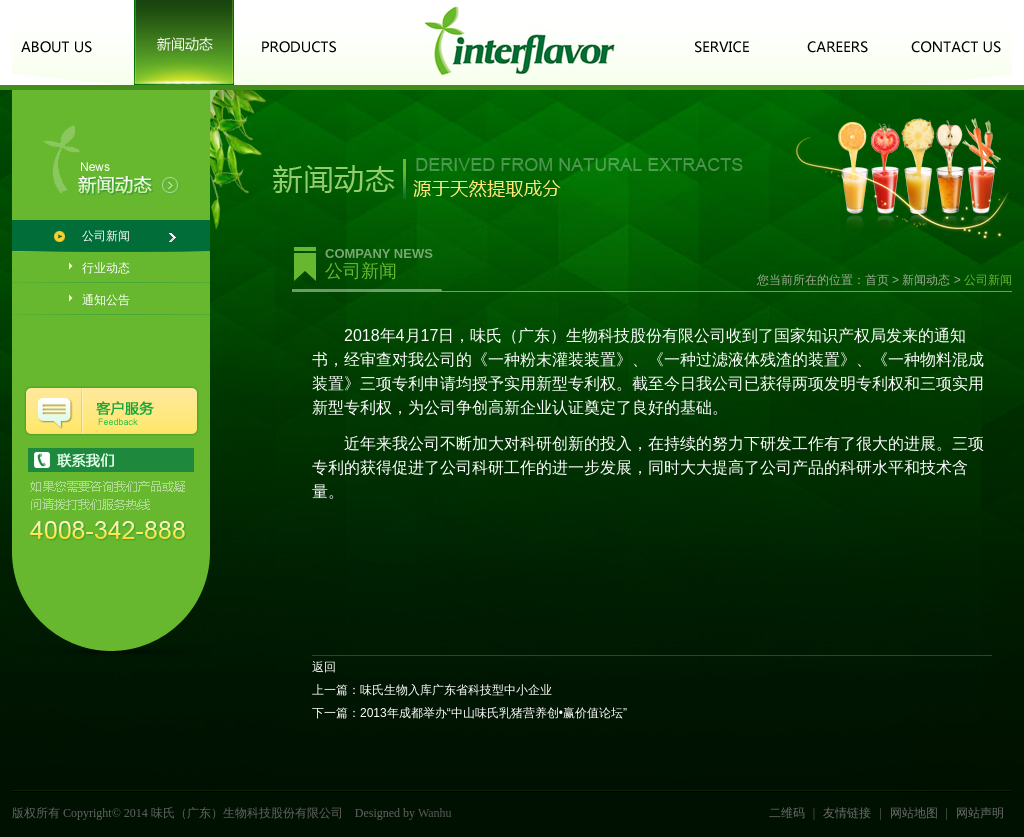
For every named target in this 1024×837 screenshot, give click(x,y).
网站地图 (914, 813)
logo (519, 42)
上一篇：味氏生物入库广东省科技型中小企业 (432, 690)
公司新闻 (106, 236)
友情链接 (847, 813)
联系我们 (957, 42)
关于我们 (62, 42)
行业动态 (106, 268)
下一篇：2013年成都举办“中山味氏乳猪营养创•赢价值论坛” (469, 713)
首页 (877, 280)
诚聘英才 (839, 42)
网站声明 (980, 813)
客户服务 (722, 42)
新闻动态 (184, 42)
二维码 (787, 813)
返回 (324, 667)
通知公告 (106, 300)
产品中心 (299, 42)
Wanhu (435, 813)
